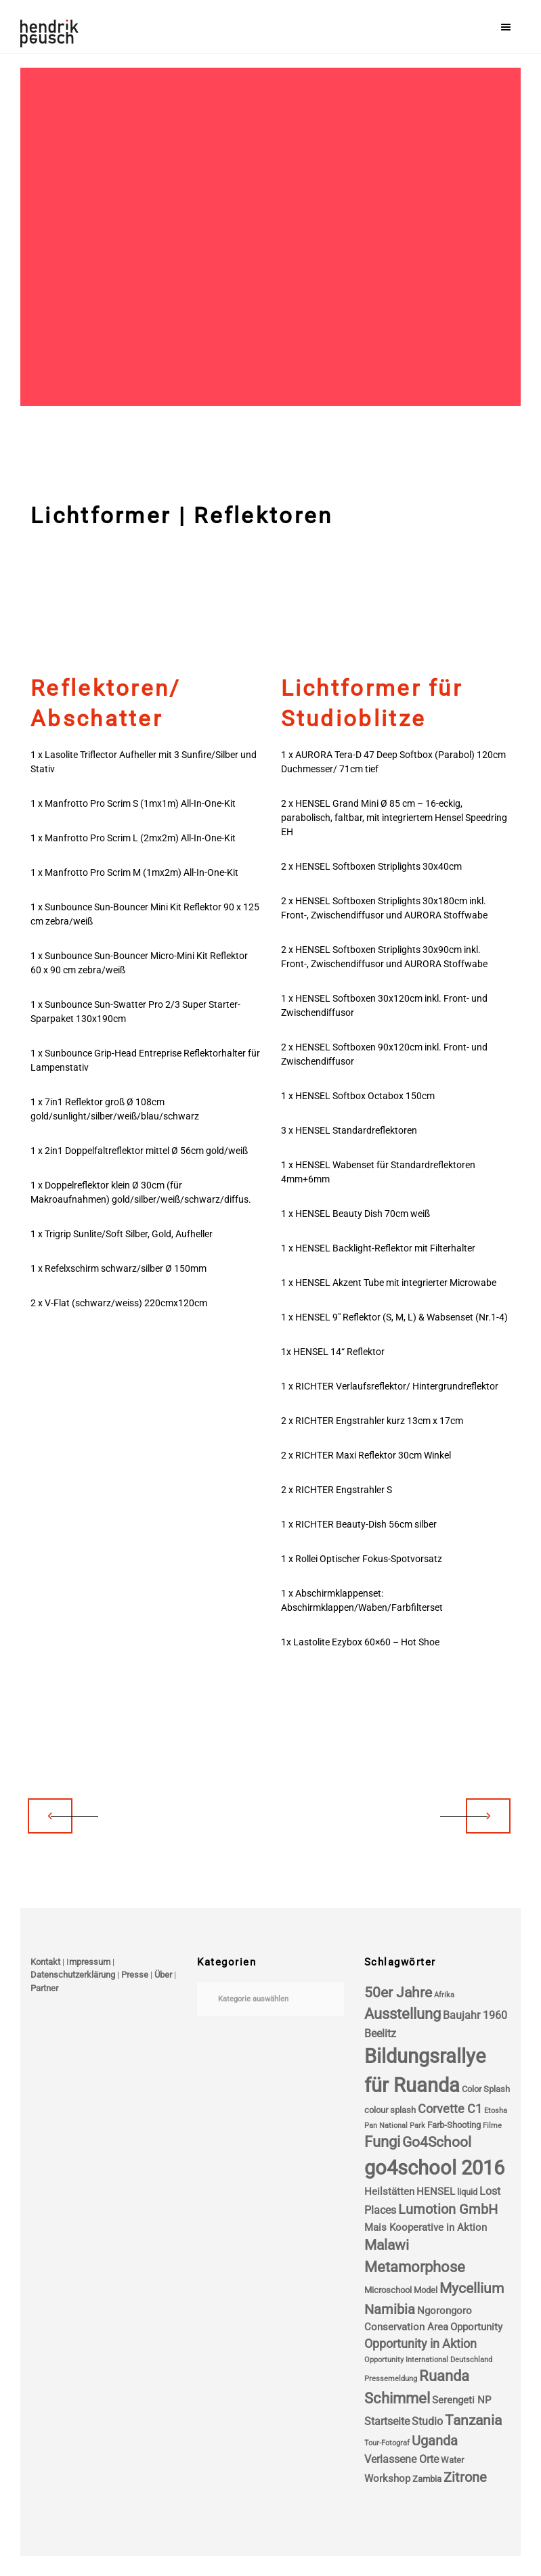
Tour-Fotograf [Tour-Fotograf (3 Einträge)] (387, 2443)
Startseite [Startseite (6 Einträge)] (387, 2421)
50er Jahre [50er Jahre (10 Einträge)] (398, 1992)
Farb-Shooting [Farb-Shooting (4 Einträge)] (454, 2125)
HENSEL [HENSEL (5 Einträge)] (435, 2191)
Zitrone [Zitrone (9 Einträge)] (465, 2477)
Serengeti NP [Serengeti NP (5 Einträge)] (461, 2400)
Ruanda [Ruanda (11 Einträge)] (444, 2376)
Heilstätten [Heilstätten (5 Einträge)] (389, 2191)
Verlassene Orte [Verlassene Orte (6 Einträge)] (401, 2459)
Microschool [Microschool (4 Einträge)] (388, 2290)
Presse (134, 1975)
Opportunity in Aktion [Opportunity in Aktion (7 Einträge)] (420, 2344)
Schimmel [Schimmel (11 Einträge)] (397, 2398)
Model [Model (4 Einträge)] (425, 2290)
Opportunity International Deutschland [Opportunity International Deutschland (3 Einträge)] (428, 2359)
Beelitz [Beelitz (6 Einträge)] (380, 2033)
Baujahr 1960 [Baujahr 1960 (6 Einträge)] (475, 2015)
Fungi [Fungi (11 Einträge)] (382, 2141)
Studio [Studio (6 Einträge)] (427, 2421)
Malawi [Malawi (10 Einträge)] (386, 2245)
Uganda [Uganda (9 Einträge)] (435, 2441)
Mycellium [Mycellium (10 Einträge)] (471, 2288)
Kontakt (45, 1962)
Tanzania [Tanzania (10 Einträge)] (473, 2420)
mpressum (89, 1962)
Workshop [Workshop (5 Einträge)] (387, 2478)
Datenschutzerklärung (72, 1975)
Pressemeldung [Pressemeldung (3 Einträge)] (390, 2378)
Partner (44, 1988)
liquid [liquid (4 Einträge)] (467, 2192)
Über (163, 1975)
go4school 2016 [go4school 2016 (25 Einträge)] (434, 2167)
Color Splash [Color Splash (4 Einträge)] (486, 2089)
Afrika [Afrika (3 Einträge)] (444, 1995)
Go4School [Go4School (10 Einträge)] (436, 2142)
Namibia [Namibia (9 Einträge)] (389, 2309)
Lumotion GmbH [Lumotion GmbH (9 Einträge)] (448, 2209)
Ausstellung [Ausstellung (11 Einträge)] (402, 2013)
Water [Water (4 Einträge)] (452, 2460)
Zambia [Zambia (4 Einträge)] (426, 2479)
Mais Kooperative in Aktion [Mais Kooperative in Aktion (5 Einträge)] (425, 2227)
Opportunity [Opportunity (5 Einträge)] (476, 2327)
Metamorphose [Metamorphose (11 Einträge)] (414, 2267)
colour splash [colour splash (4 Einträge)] (390, 2110)
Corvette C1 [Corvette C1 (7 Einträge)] (450, 2109)
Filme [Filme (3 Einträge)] (492, 2125)
